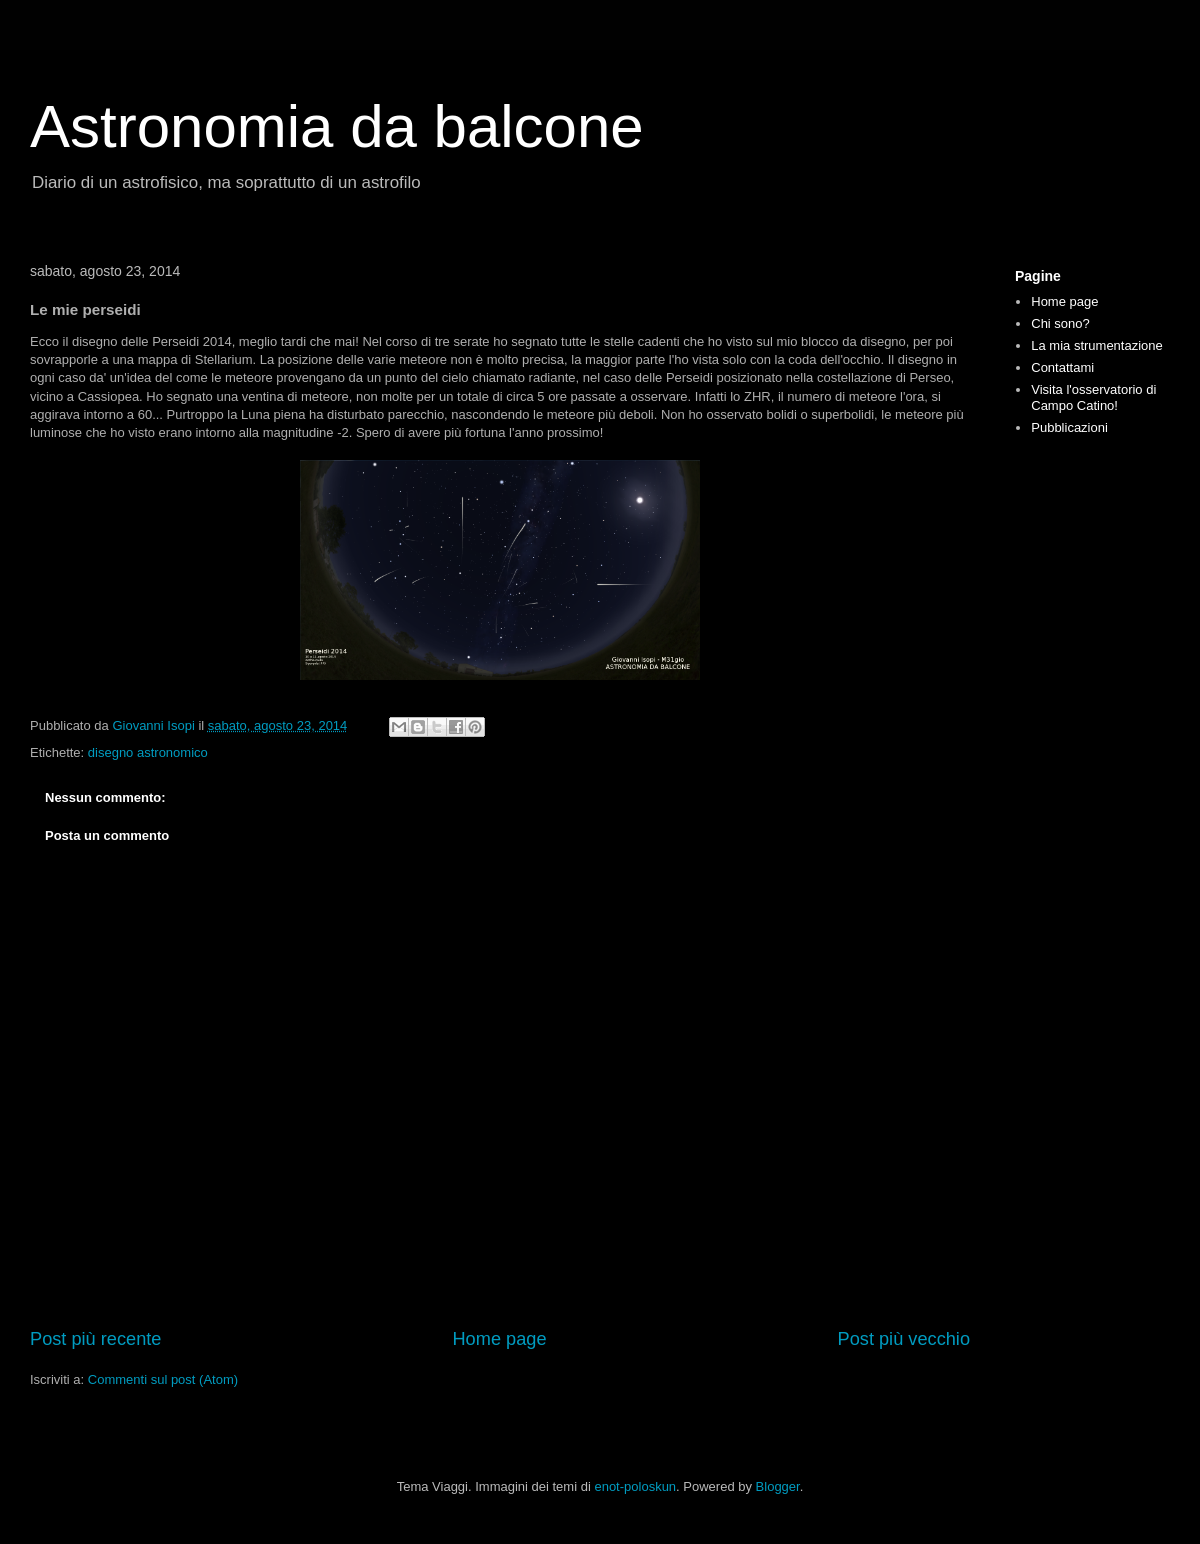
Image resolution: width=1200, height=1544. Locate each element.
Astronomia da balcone (337, 126)
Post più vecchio (904, 1339)
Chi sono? (1060, 323)
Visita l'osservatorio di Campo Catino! (1093, 397)
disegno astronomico (148, 752)
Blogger (778, 1486)
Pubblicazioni (1069, 427)
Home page (499, 1339)
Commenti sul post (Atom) (163, 1379)
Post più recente (95, 1339)
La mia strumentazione (1097, 345)
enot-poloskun (635, 1486)
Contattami (1062, 367)
